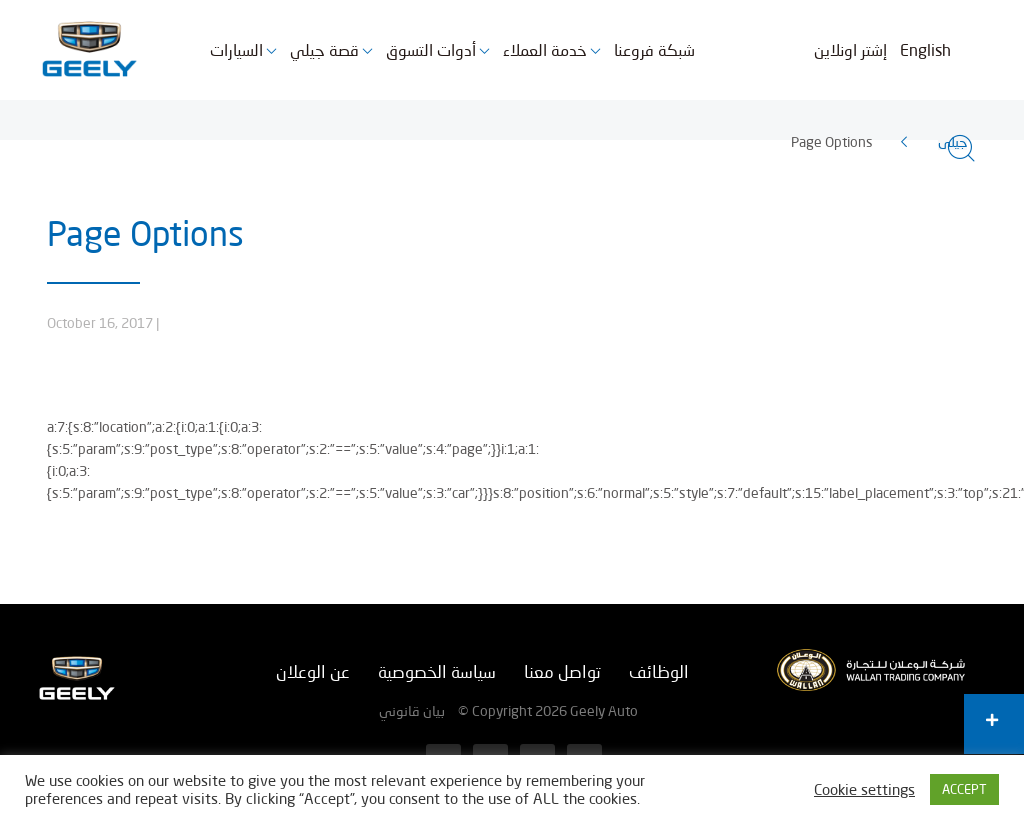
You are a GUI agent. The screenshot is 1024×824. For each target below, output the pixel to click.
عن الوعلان (313, 671)
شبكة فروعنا (654, 49)
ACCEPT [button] (964, 789)
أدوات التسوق (431, 49)
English (925, 49)
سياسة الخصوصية (437, 671)
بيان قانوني (412, 710)
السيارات (236, 49)
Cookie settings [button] (864, 789)
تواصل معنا (562, 671)
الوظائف (659, 671)
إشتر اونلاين (850, 49)
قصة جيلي (324, 49)
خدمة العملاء (545, 49)
